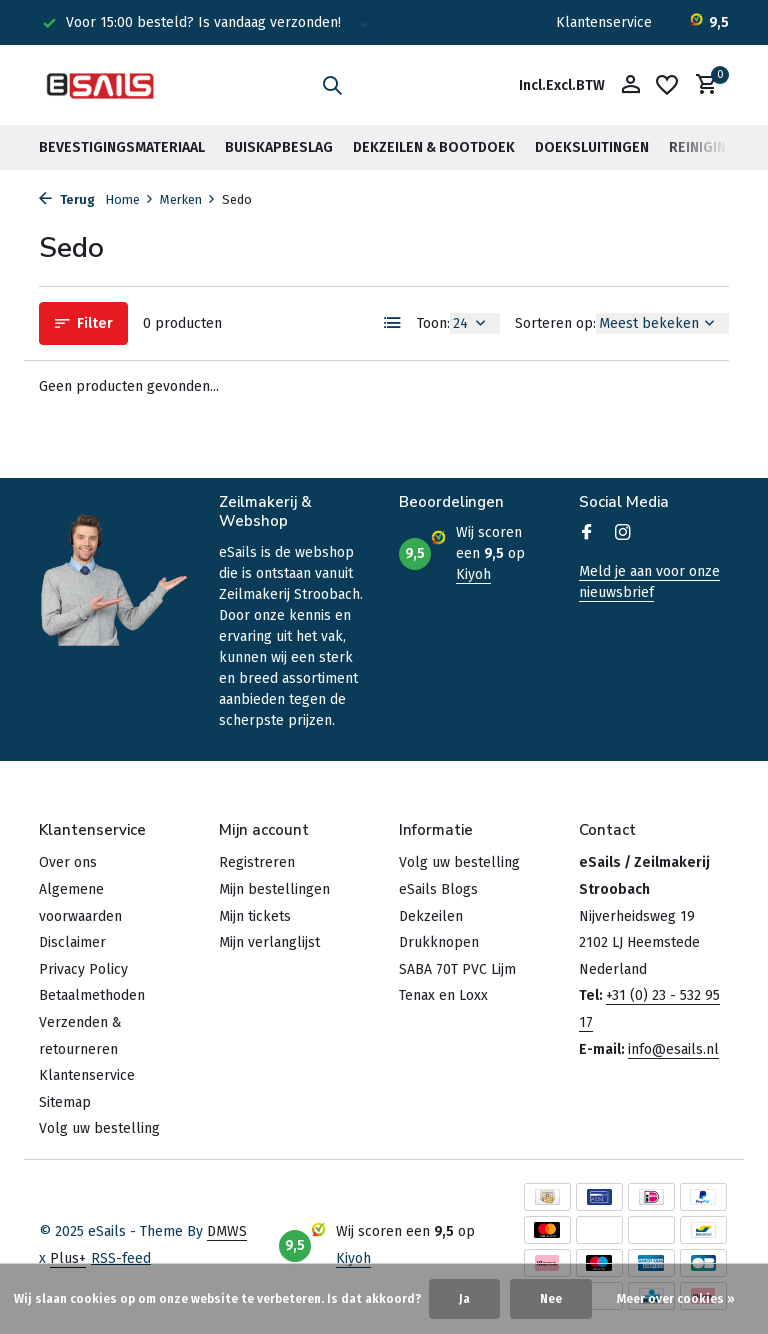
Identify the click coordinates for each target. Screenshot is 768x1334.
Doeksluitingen (592, 147)
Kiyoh (473, 574)
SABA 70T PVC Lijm (457, 969)
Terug (67, 199)
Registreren (257, 862)
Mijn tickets (255, 916)
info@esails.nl (673, 1049)
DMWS (227, 1231)
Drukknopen (439, 942)
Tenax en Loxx (443, 995)
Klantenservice (604, 22)
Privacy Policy (83, 969)
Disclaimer (72, 942)
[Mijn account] (630, 85)
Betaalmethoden (92, 995)
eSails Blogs (438, 889)
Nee (551, 1299)
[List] (393, 323)
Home (129, 199)
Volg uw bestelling (99, 1128)
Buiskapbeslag (279, 147)
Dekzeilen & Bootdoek (434, 147)
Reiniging (702, 147)
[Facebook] (587, 534)
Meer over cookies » (676, 1299)
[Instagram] (623, 534)
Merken (188, 199)
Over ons (68, 862)
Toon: (433, 323)
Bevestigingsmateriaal (122, 147)
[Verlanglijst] (667, 85)
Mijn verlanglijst (269, 942)
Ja (464, 1299)
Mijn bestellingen (274, 889)
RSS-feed (121, 1258)
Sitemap (65, 1102)
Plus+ (68, 1258)
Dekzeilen (431, 916)
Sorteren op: (555, 323)
